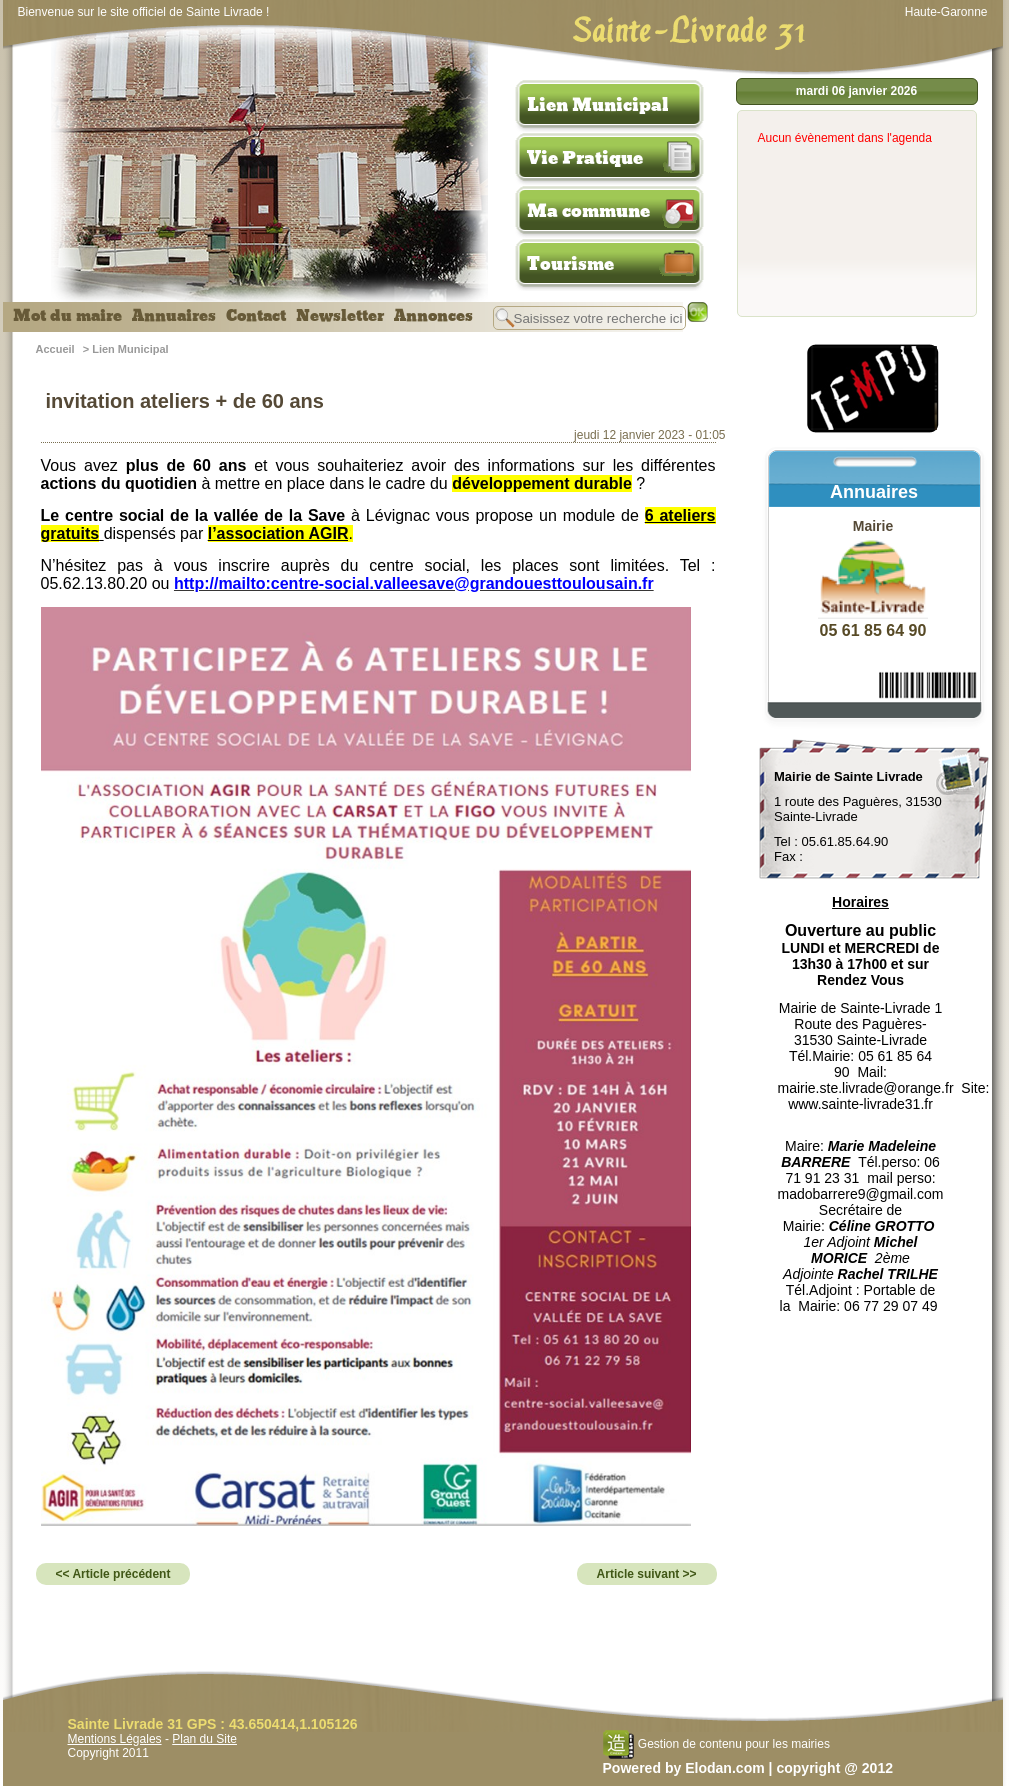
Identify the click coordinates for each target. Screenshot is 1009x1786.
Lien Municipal (598, 105)
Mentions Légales (115, 1739)
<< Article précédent (113, 1574)
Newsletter (340, 316)
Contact (256, 316)
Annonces (433, 316)
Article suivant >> (647, 1574)
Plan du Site (204, 1739)
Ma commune (588, 211)
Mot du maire (67, 316)
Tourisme (570, 264)
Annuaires (174, 316)
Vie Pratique (585, 158)
